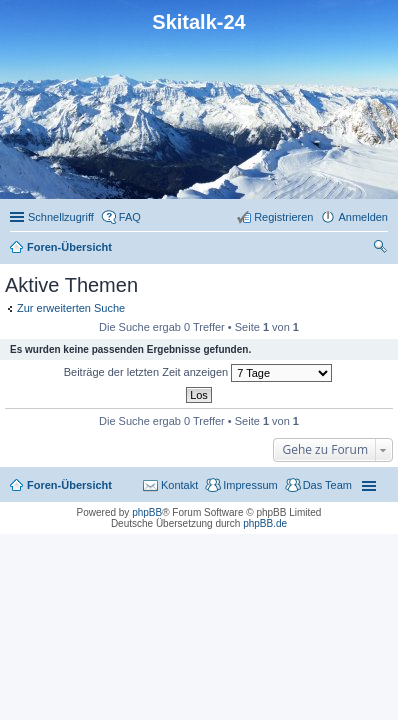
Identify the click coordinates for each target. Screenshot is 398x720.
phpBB (147, 512)
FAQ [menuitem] (130, 217)
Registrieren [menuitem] (283, 217)
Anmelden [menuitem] (363, 217)
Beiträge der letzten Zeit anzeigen (198, 373)
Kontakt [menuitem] (179, 485)
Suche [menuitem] (382, 249)
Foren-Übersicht (69, 485)
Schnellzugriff (61, 217)
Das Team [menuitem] (327, 485)
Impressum (250, 485)
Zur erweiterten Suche (71, 308)
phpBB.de (265, 523)
